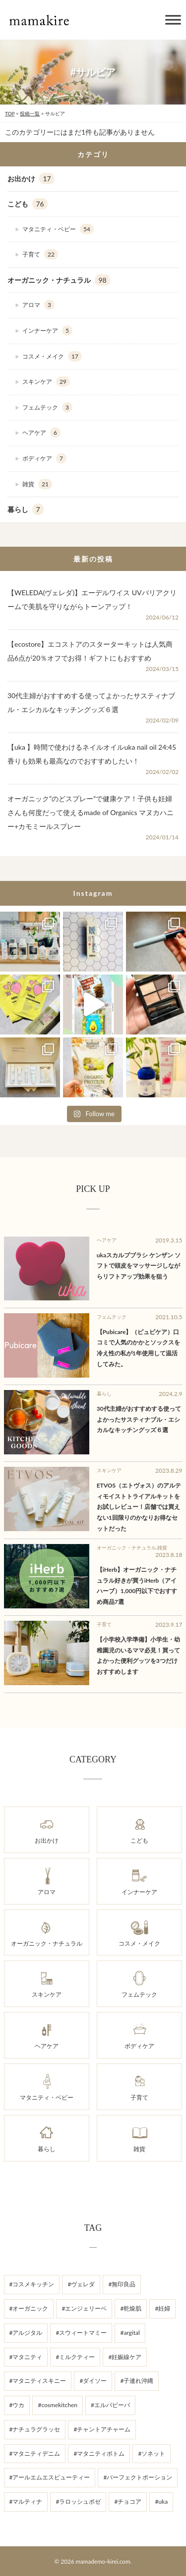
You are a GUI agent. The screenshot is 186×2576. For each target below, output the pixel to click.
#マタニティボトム (98, 2453)
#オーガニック (29, 2308)
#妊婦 (162, 2308)
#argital (129, 2332)
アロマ (38, 305)
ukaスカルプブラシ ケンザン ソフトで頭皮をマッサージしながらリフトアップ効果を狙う (139, 1265)
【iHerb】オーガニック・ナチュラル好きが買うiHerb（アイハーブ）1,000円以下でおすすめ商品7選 (137, 1585)
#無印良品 (121, 2284)
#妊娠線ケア (124, 2357)
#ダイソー (93, 2380)
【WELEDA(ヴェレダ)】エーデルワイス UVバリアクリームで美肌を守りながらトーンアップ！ (92, 599)
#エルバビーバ (110, 2405)
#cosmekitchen (57, 2405)
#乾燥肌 (130, 2308)
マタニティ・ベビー (58, 229)
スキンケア (46, 382)
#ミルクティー (75, 2357)
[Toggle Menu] (173, 19)
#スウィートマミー (81, 2332)
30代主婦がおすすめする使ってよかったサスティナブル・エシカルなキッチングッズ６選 (91, 702)
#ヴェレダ (81, 2284)
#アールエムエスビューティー (49, 2477)
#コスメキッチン (32, 2284)
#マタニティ (26, 2357)
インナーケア (47, 331)
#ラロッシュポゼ (78, 2501)
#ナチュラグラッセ (35, 2429)
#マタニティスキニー (37, 2380)
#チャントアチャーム (101, 2429)
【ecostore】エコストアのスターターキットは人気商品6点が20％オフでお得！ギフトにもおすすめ (90, 651)
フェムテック (47, 407)
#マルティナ (26, 2501)
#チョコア (127, 2501)
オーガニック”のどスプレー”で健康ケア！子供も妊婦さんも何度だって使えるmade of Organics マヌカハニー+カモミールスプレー (90, 812)
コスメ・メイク (52, 356)
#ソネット (151, 2453)
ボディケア (44, 459)
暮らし (25, 510)
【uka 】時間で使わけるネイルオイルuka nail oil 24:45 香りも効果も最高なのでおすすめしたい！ (91, 754)
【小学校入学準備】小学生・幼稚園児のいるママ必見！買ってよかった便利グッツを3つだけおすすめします (138, 1655)
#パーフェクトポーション (137, 2477)
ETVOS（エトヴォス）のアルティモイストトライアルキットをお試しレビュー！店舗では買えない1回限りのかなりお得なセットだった (139, 1507)
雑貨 (37, 484)
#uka (161, 2501)
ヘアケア (41, 433)
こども (27, 204)
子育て (40, 254)
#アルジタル (26, 2332)
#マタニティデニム (35, 2453)
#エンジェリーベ (84, 2308)
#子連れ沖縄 (136, 2380)
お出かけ (31, 179)
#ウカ (17, 2405)
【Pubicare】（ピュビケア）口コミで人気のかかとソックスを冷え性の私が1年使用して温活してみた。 (138, 1348)
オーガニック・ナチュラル (58, 280)
